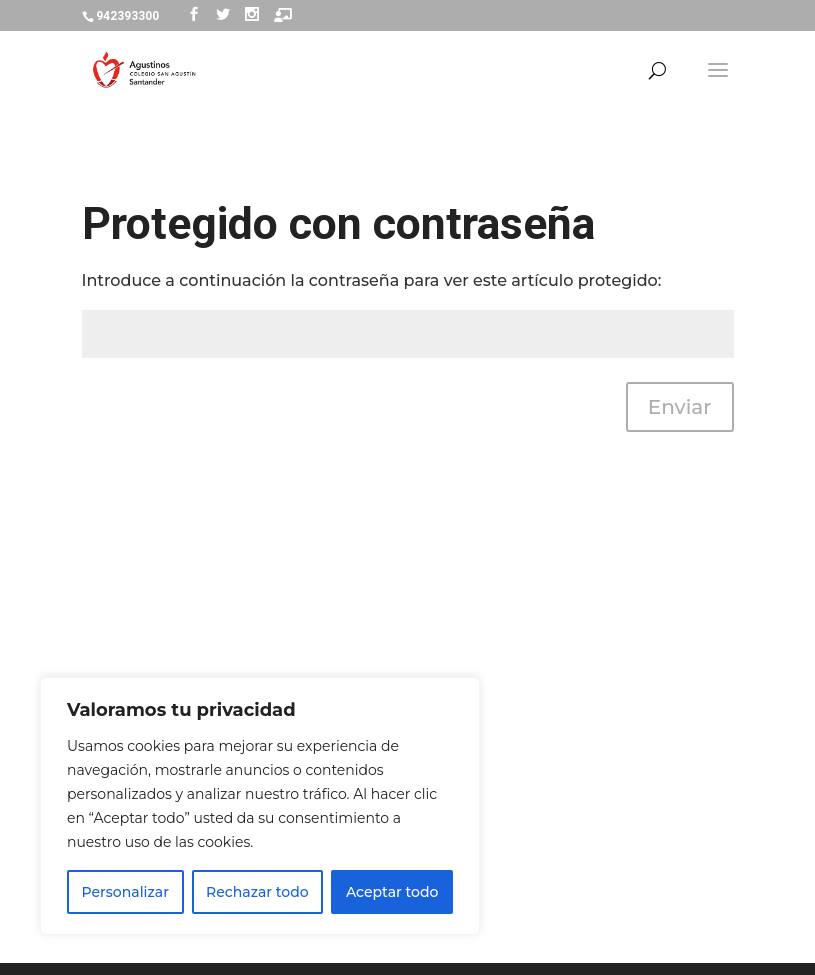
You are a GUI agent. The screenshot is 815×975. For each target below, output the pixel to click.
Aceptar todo (392, 892)
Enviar (680, 407)
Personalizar (125, 892)
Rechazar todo (257, 892)
